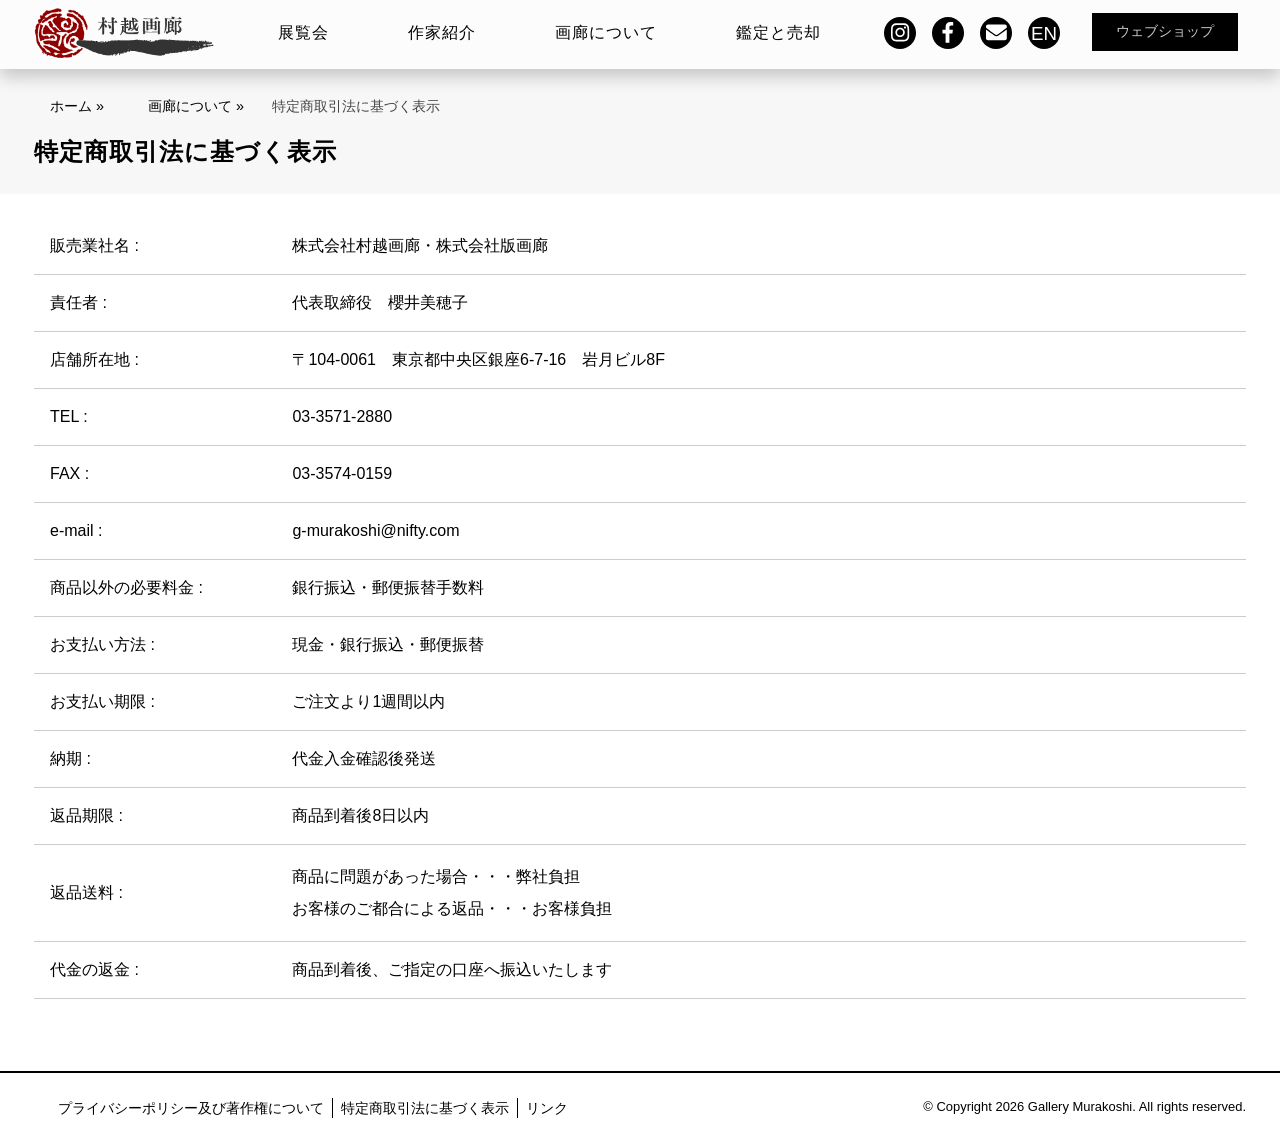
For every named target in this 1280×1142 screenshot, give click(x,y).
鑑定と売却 (778, 32)
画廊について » (196, 106)
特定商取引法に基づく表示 (425, 1108)
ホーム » (77, 106)
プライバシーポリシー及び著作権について (191, 1108)
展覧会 (303, 32)
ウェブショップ (1165, 31)
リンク (547, 1108)
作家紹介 (442, 32)
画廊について (606, 32)
